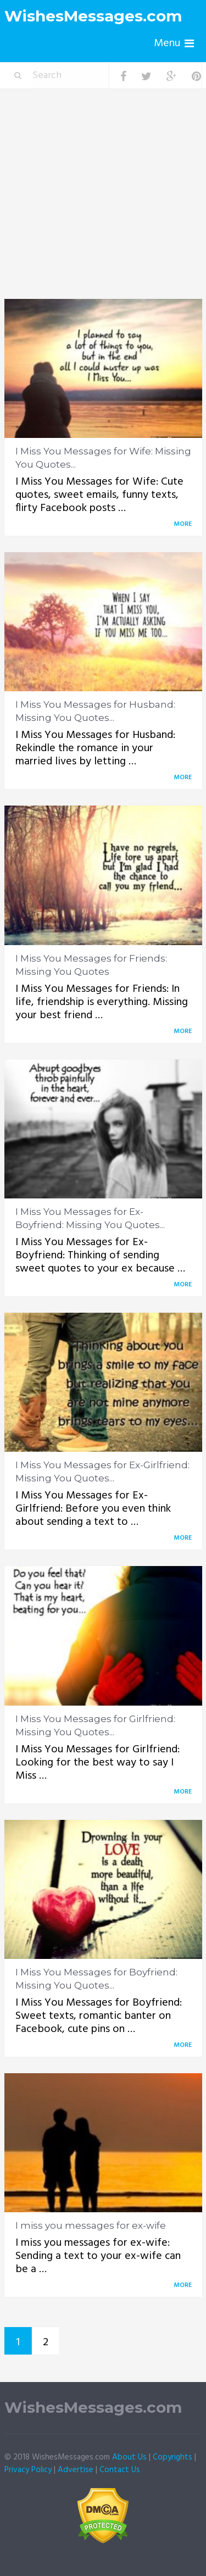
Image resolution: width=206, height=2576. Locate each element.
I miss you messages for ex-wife (90, 2225)
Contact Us (119, 2470)
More (185, 524)
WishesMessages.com (93, 16)
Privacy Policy (28, 2470)
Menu (167, 43)
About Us (129, 2457)
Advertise (75, 2470)
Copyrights (172, 2457)
